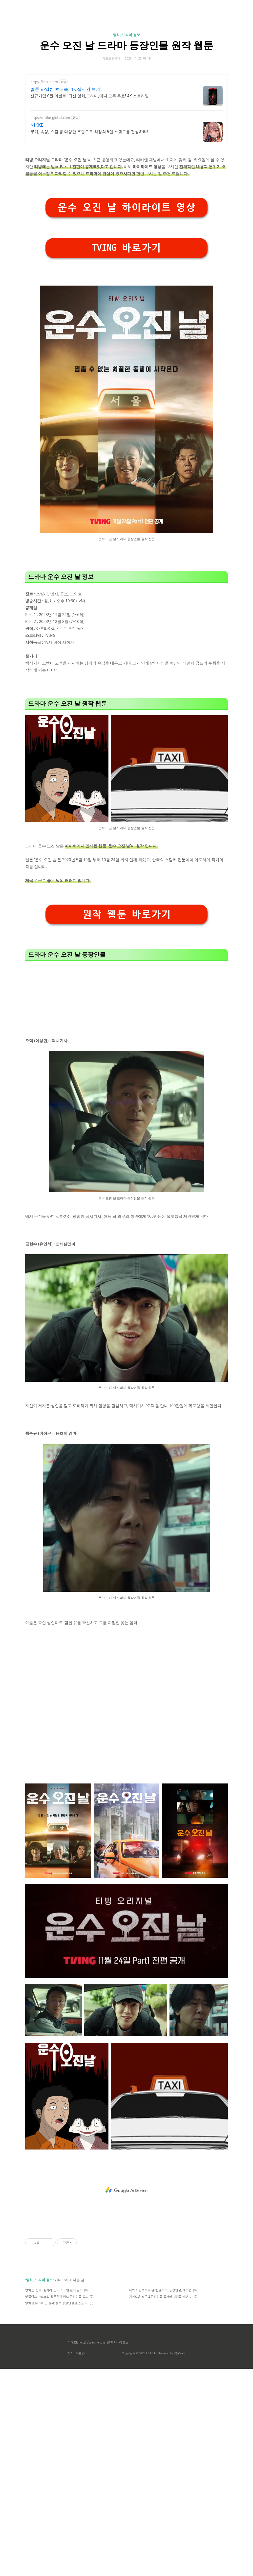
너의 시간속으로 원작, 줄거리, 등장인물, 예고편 (160, 2290)
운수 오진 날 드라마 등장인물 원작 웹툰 (126, 45)
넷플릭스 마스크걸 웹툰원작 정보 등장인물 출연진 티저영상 (56, 2296)
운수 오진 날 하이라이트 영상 (126, 207)
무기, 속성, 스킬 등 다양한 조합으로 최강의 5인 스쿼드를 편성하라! (89, 131)
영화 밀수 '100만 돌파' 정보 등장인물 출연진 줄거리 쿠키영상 (56, 2303)
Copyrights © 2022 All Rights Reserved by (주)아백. (153, 2353)
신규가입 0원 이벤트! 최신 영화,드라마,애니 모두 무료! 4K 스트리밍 (89, 95)
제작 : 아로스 (75, 2353)
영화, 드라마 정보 (126, 34)
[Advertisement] (126, 995)
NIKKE (36, 125)
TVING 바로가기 (126, 248)
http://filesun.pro (44, 82)
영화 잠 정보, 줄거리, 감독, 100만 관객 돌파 (54, 2290)
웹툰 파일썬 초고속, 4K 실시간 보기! (66, 89)
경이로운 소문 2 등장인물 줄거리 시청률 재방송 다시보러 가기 (160, 2296)
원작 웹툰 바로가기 (126, 914)
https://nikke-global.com (50, 118)
